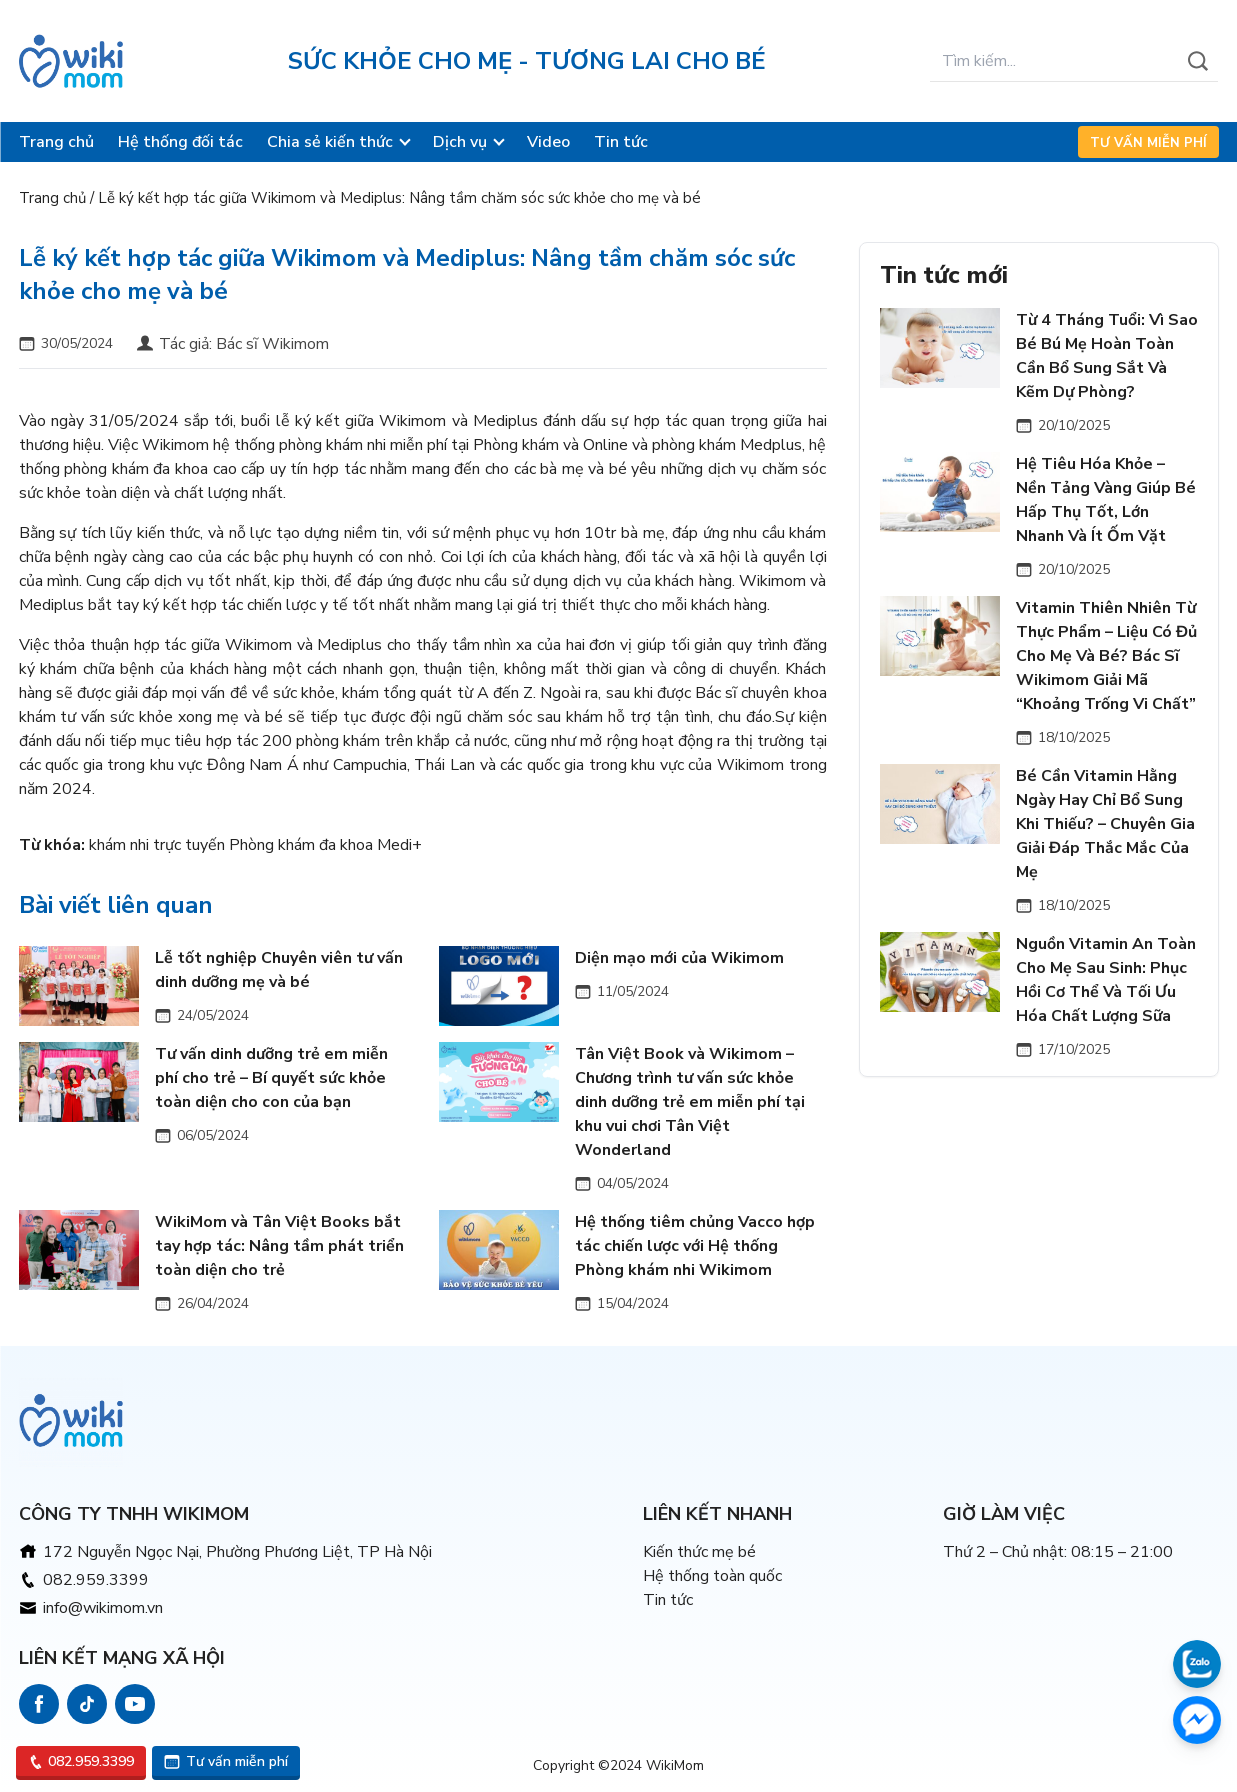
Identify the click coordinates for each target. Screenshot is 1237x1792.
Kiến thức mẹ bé (699, 1552)
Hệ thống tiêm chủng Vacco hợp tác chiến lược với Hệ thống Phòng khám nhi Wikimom (695, 1246)
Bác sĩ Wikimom (272, 344)
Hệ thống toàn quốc (712, 1576)
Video (548, 142)
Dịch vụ (460, 142)
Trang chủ (56, 142)
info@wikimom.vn (103, 1608)
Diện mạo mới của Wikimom (679, 958)
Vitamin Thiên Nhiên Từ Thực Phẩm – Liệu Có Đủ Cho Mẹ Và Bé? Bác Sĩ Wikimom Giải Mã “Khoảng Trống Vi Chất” (1106, 656)
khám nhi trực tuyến (157, 845)
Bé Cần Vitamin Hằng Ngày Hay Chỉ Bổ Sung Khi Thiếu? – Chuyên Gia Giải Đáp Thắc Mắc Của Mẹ (1105, 824)
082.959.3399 (96, 1580)
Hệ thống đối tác (180, 142)
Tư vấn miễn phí (1148, 143)
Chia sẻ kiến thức (330, 142)
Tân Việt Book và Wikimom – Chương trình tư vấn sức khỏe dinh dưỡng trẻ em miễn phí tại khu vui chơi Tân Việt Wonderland (690, 1102)
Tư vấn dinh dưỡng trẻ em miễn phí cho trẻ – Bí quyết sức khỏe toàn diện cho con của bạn (271, 1078)
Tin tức (621, 142)
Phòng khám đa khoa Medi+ (325, 845)
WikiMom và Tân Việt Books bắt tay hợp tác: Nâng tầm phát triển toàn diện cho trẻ (279, 1246)
